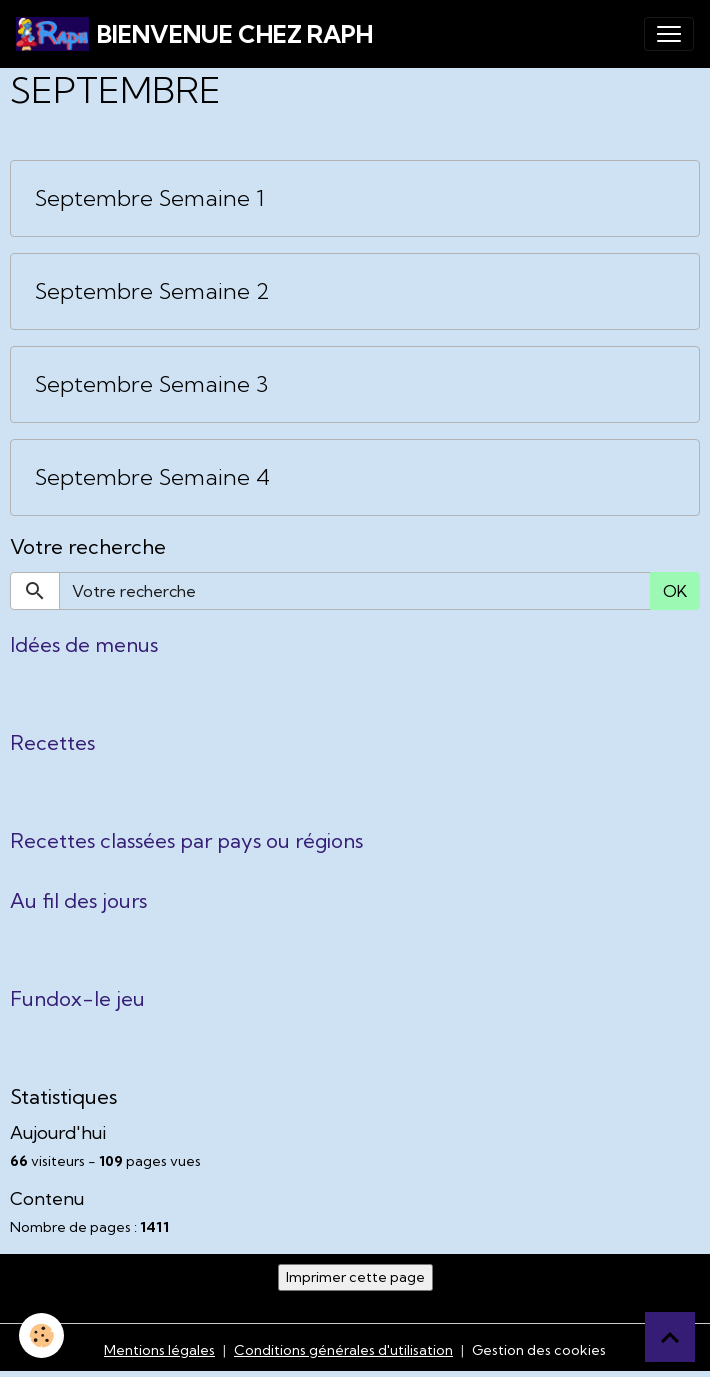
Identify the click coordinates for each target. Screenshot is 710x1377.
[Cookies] (42, 1335)
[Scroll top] (670, 1337)
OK (675, 591)
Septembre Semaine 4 (152, 477)
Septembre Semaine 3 (151, 384)
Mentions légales (159, 1350)
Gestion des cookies (539, 1350)
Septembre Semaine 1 (149, 198)
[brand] (194, 34)
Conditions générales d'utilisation (343, 1350)
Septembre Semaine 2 (152, 291)
